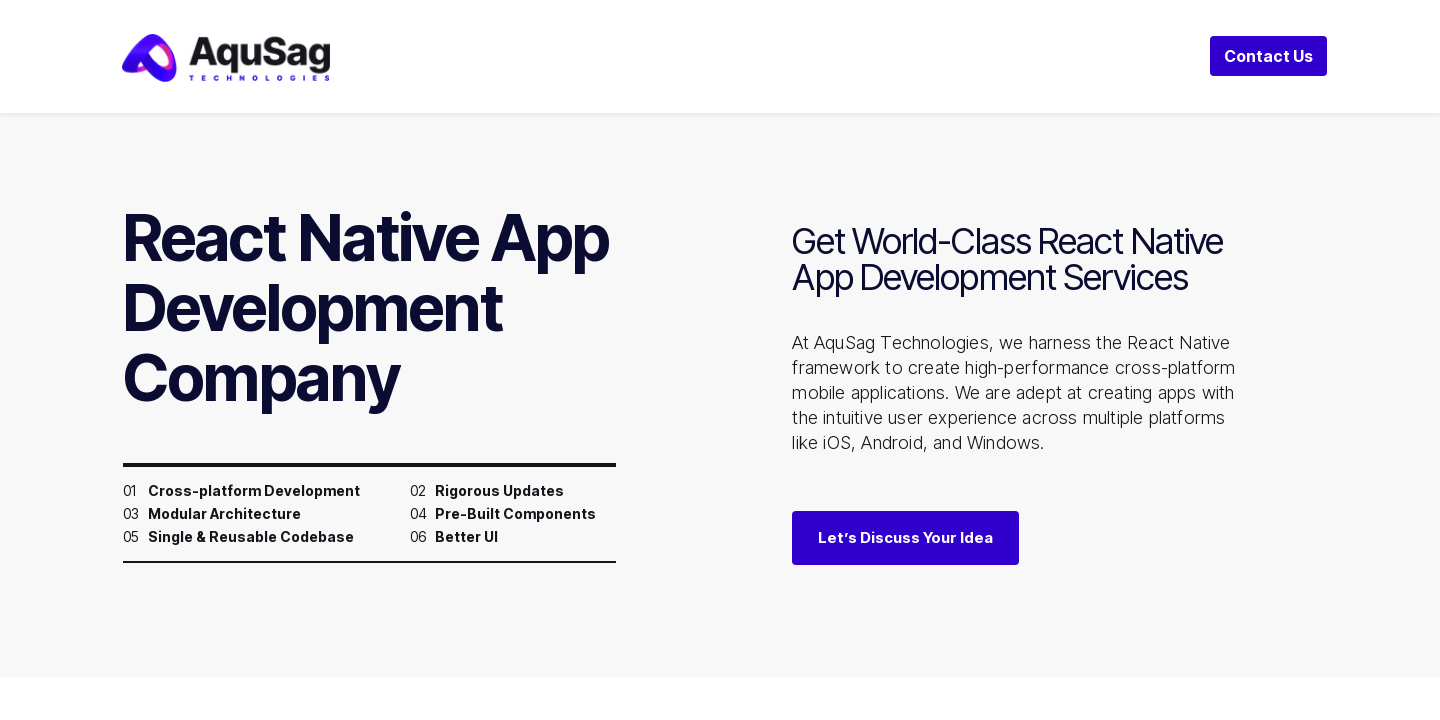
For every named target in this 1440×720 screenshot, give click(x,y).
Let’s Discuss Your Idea (905, 537)
